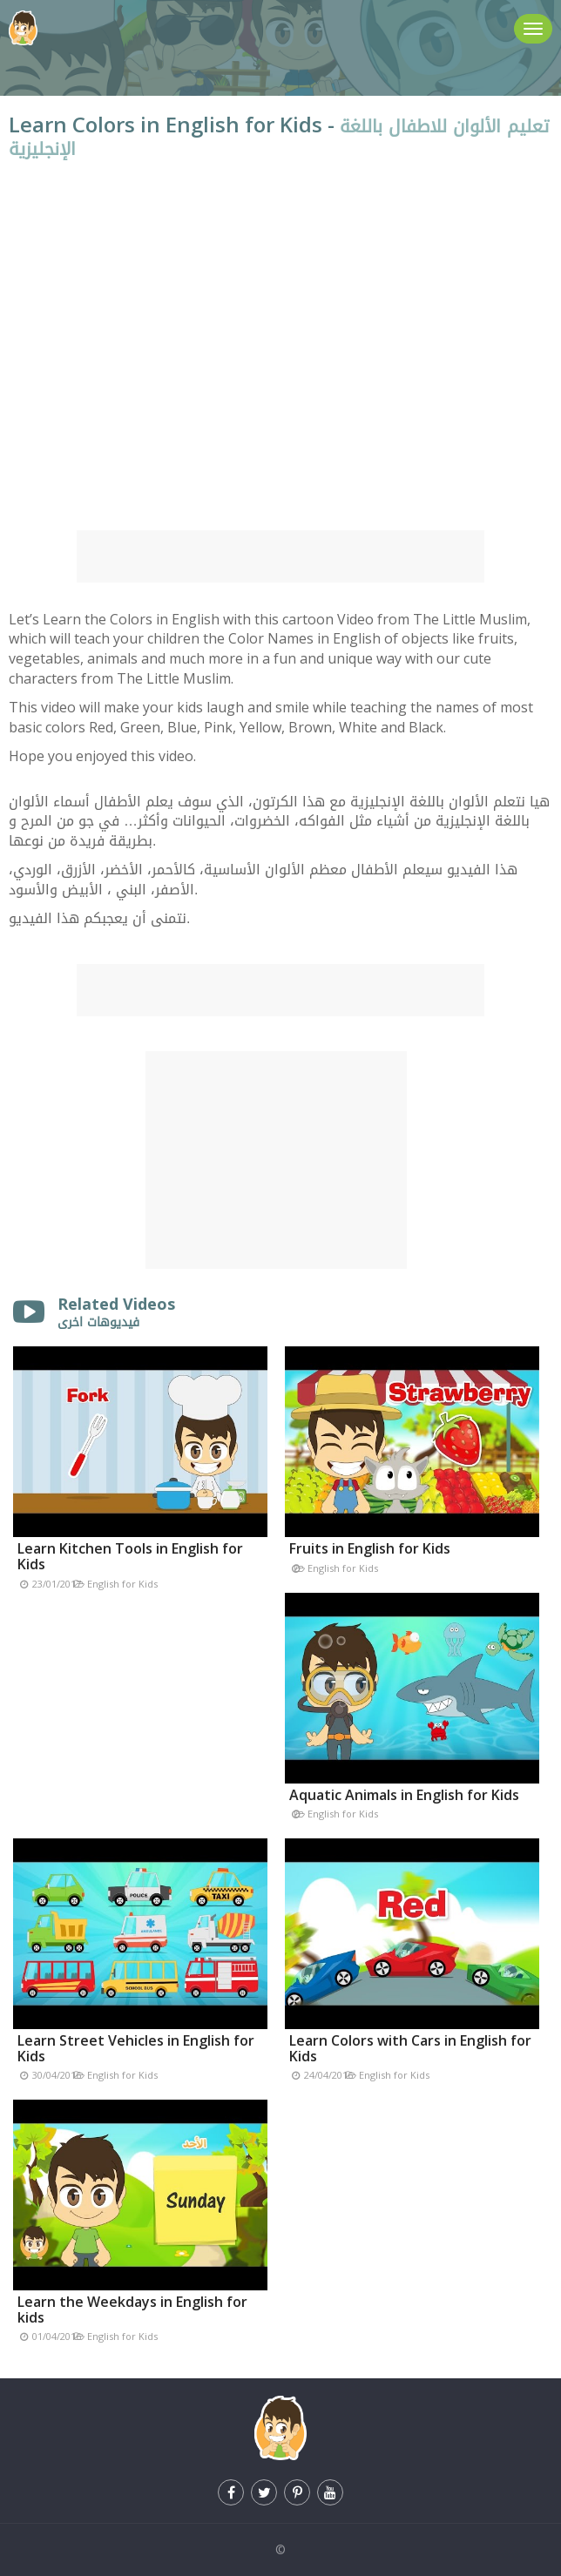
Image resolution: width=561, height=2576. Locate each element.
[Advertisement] (280, 556)
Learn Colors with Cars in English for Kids (410, 2048)
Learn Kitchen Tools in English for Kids (130, 1556)
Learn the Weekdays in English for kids (132, 2309)
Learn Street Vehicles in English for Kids (135, 2048)
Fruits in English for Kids (369, 1548)
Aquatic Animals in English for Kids (404, 1794)
